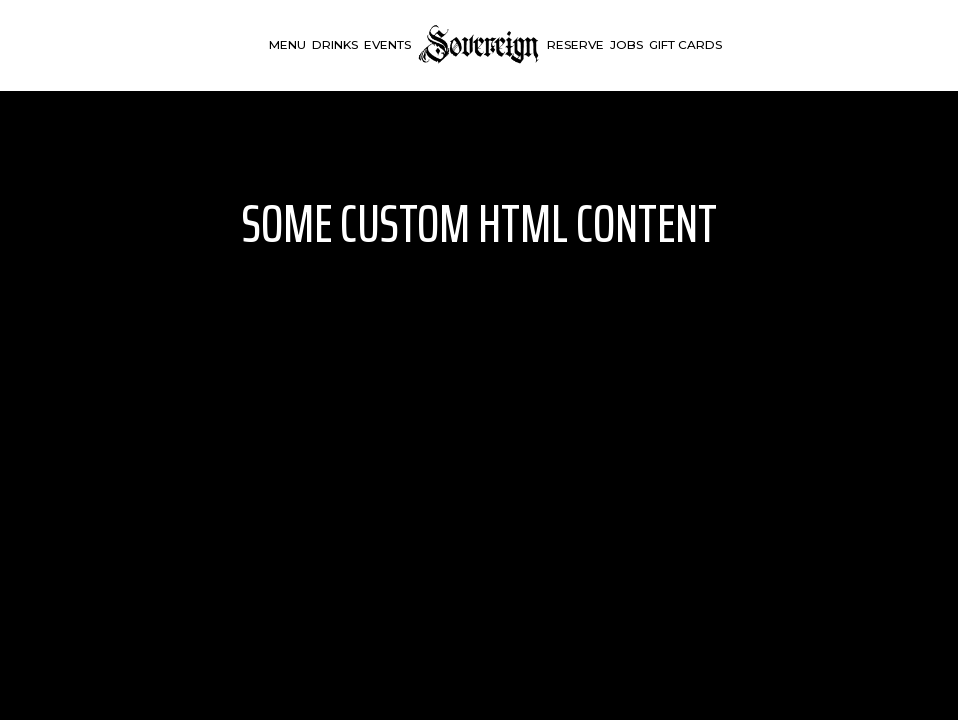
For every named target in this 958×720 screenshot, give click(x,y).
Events (387, 44)
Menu (287, 44)
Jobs (626, 44)
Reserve (575, 44)
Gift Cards (685, 44)
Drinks (335, 44)
